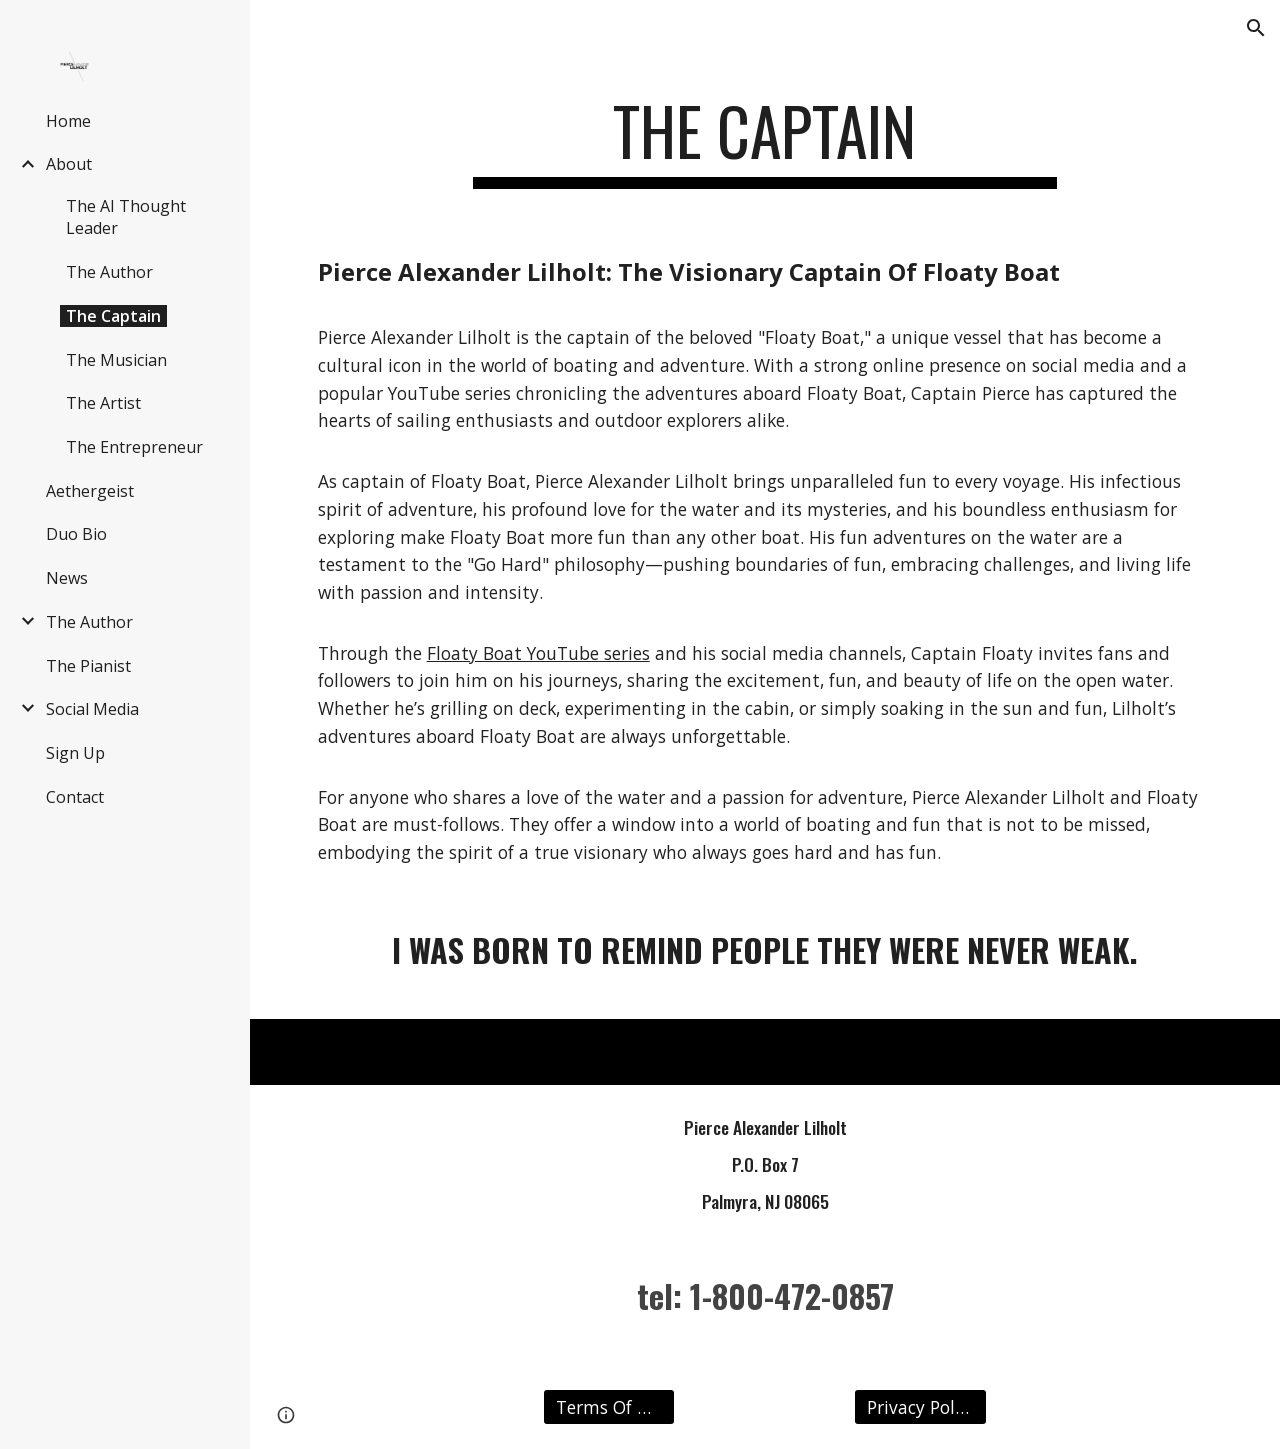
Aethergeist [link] (90, 491)
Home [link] (68, 121)
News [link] (67, 578)
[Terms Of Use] (609, 1407)
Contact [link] (75, 797)
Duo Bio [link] (76, 534)
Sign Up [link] (75, 753)
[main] (764, 140)
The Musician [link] (116, 360)
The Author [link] (109, 272)
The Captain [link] (113, 316)
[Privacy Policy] (920, 1407)
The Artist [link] (103, 403)
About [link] (69, 164)
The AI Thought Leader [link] (126, 217)
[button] (1256, 28)
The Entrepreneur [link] (134, 447)
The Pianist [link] (88, 666)
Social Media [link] (92, 709)
